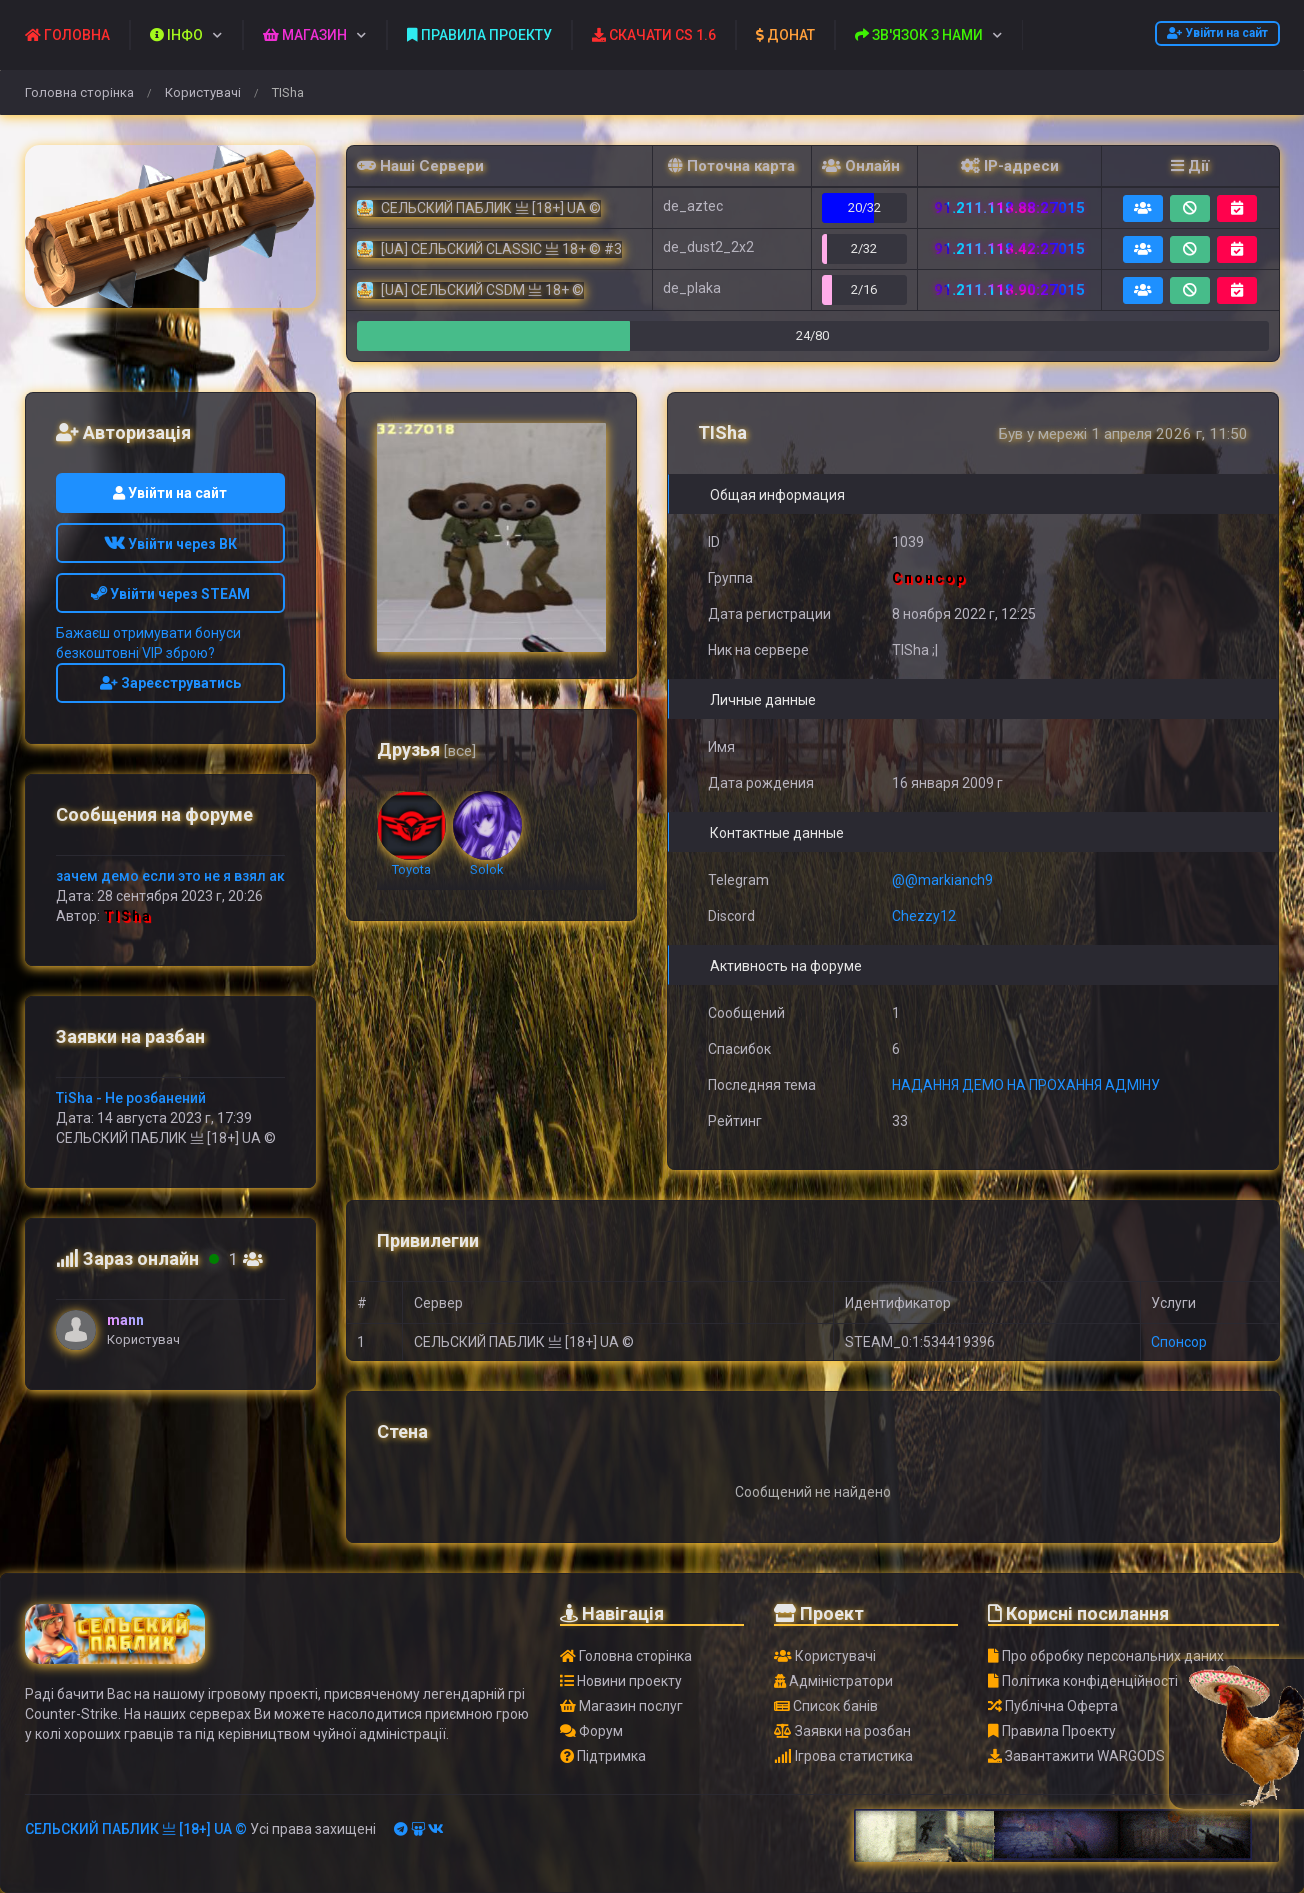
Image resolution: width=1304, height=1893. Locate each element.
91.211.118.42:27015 (1009, 249)
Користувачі (203, 92)
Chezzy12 (924, 916)
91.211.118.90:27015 (1009, 290)
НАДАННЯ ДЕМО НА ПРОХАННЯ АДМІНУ (1026, 1085)
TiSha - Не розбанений (131, 1098)
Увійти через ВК (170, 544)
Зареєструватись (170, 683)
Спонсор (1179, 1342)
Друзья (426, 749)
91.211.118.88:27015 (1009, 208)
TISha (127, 916)
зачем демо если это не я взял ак (170, 876)
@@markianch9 (942, 880)
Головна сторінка (79, 92)
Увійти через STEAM (170, 594)
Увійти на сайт (1217, 33)
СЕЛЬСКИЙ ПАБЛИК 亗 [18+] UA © (136, 1829)
